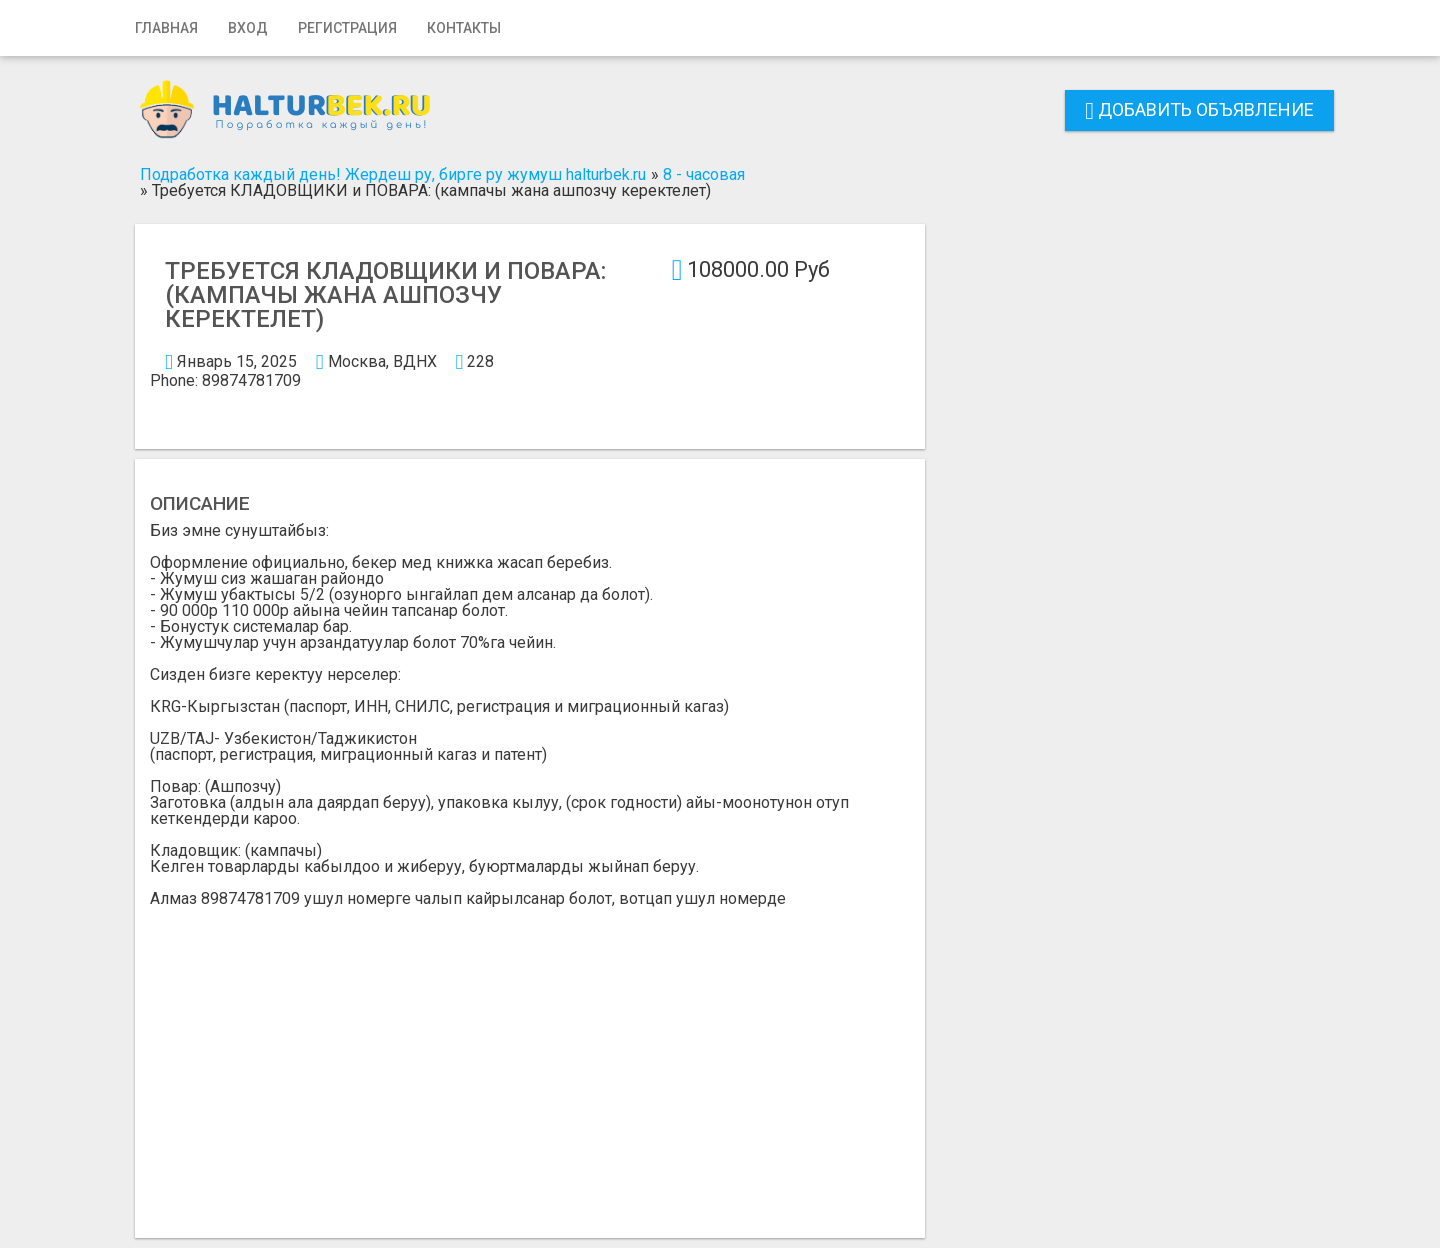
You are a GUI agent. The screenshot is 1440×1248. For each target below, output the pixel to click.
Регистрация (347, 28)
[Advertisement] (530, 1057)
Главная (166, 28)
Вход (248, 28)
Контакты (464, 28)
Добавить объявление (1199, 109)
